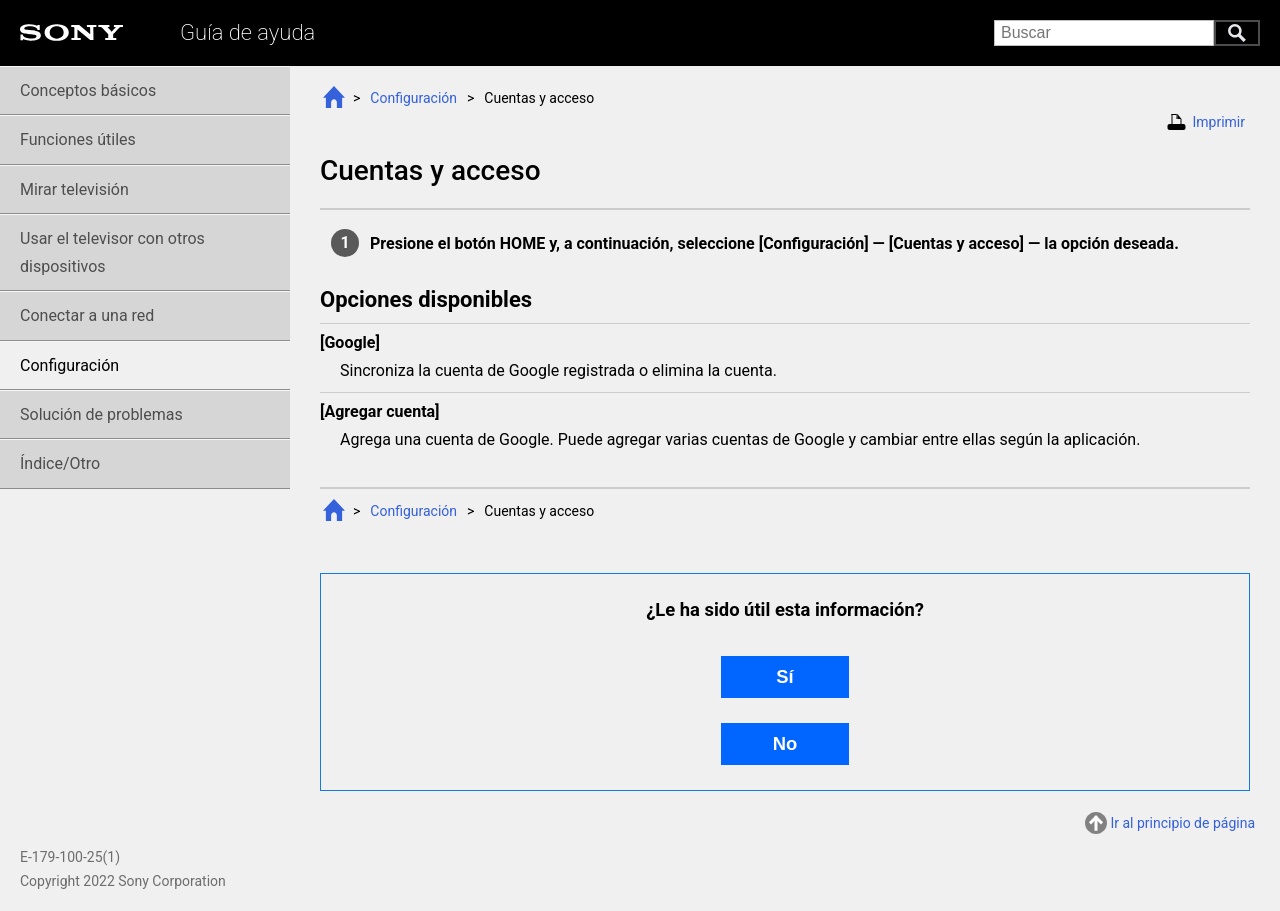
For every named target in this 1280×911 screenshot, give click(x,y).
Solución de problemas (101, 414)
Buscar (1237, 33)
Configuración (413, 98)
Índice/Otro (60, 463)
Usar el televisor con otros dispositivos (112, 252)
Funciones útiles (78, 139)
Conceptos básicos (88, 90)
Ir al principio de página (1182, 823)
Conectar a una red (87, 315)
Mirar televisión (74, 189)
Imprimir (1218, 122)
